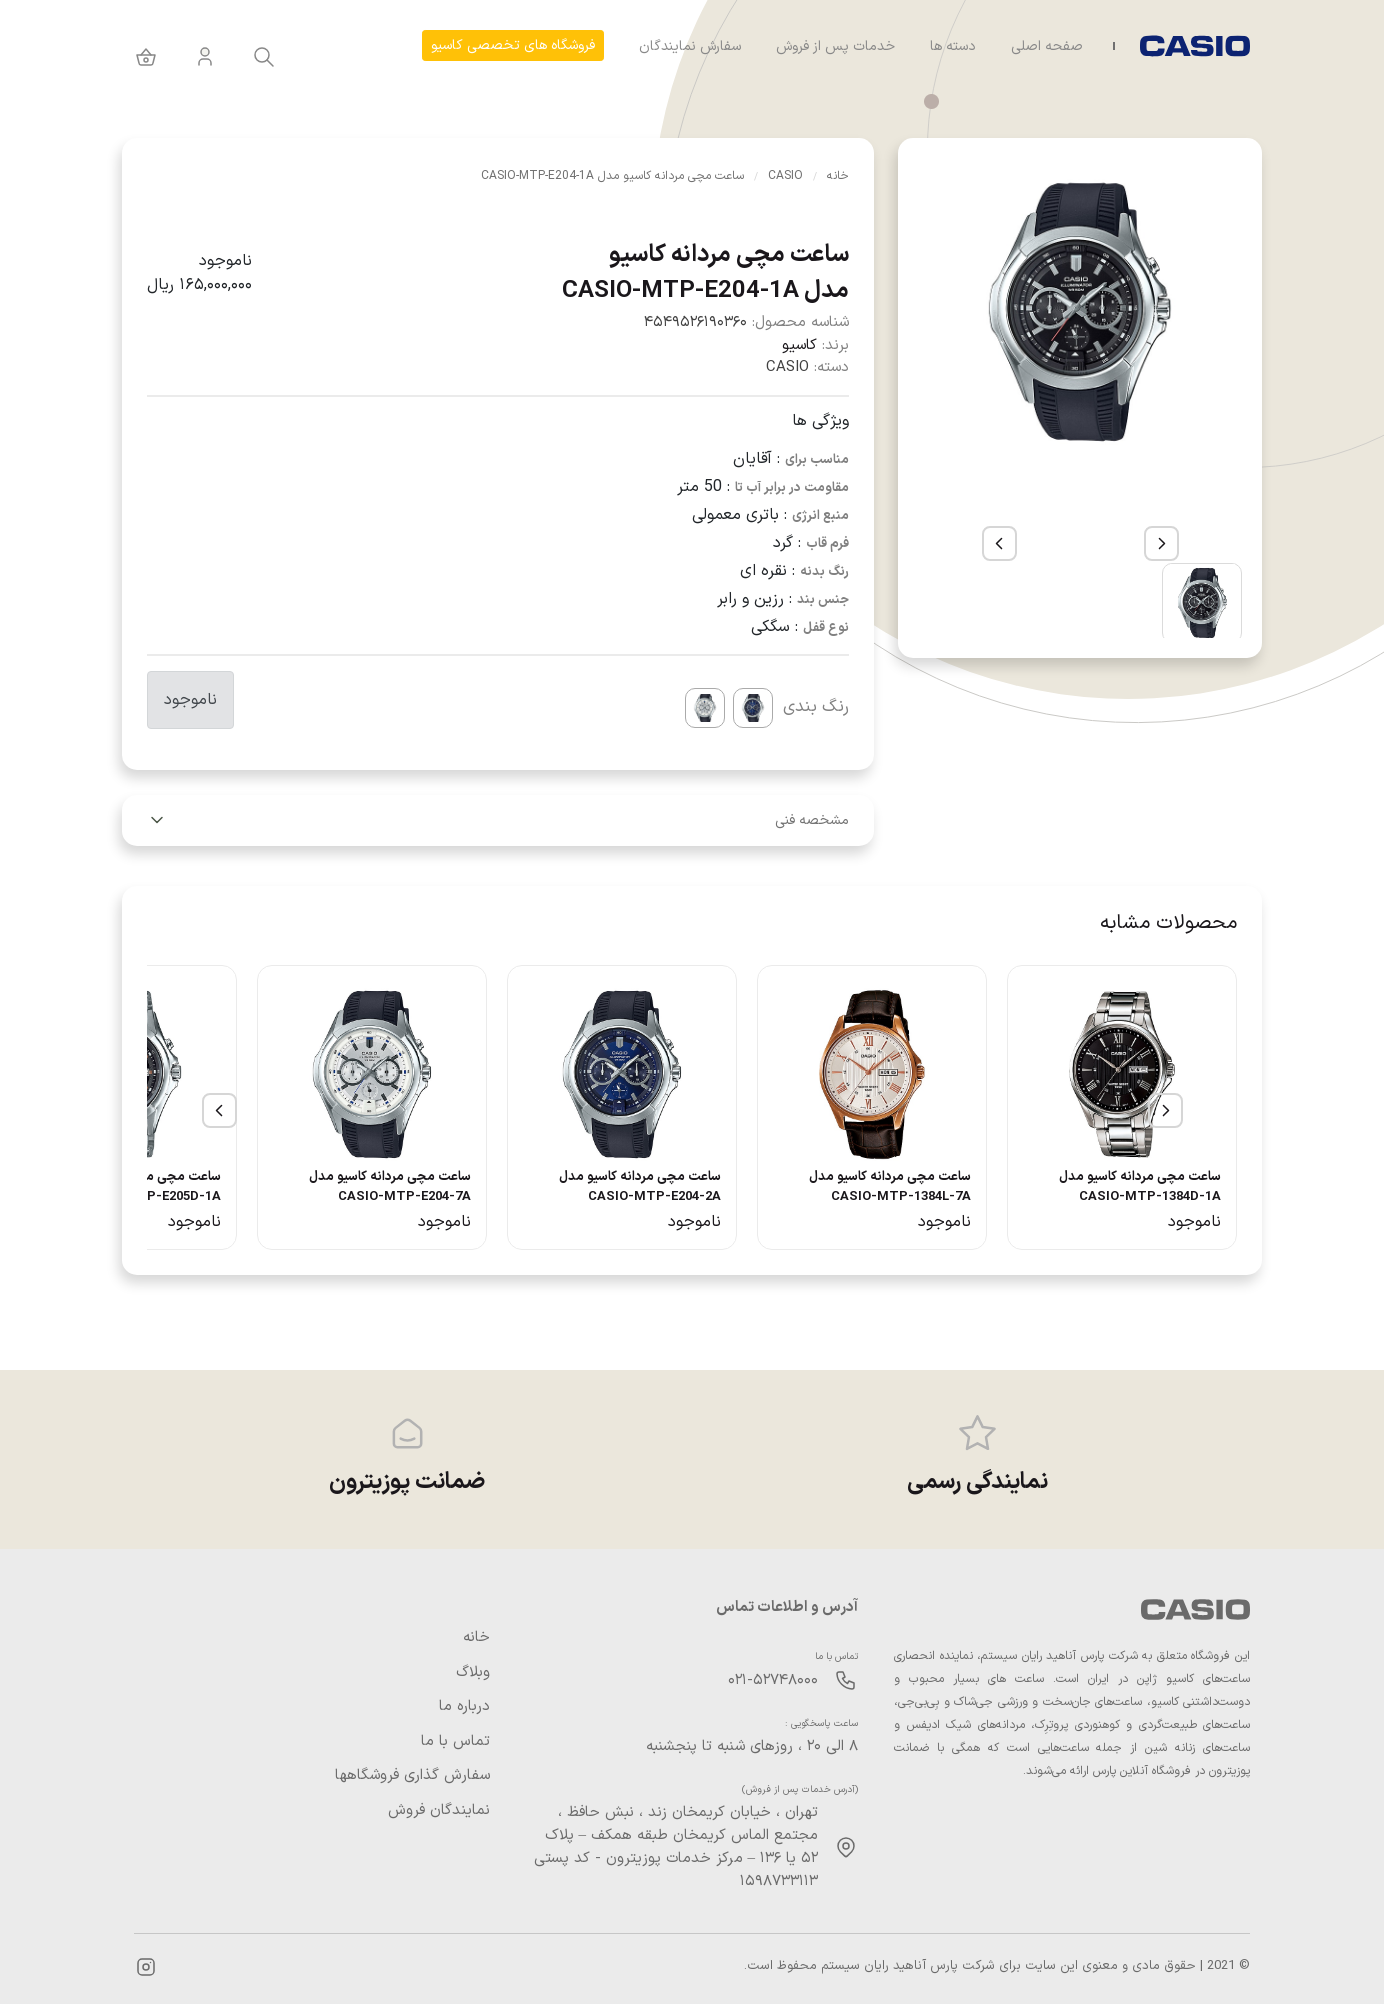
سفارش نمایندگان (690, 46)
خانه (476, 1638)
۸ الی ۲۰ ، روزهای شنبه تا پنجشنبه (752, 1746)
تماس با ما (455, 1742)
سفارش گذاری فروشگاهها (412, 1776)
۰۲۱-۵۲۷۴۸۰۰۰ (773, 1680)
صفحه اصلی (1047, 46)
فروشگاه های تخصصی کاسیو (513, 45)
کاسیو (799, 345)
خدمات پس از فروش (835, 46)
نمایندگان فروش (439, 1811)
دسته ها (953, 46)
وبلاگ (473, 1673)
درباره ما (464, 1707)
